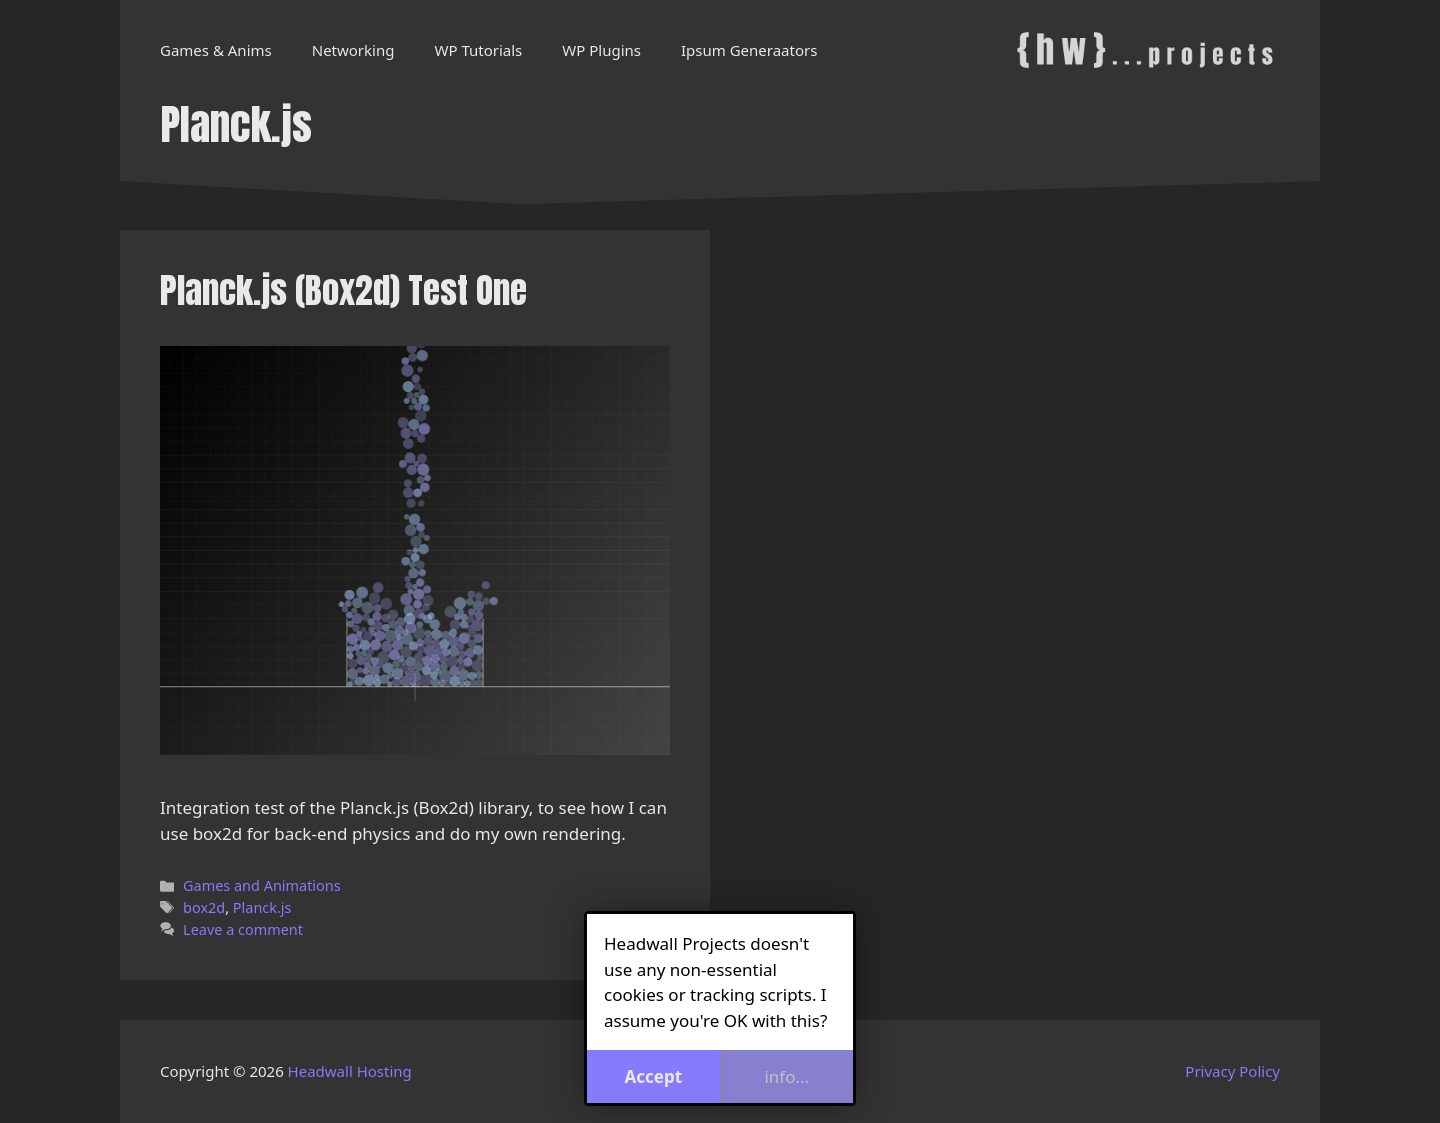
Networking (353, 50)
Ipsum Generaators (749, 50)
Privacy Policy (1232, 1071)
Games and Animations (262, 885)
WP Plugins (601, 50)
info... (786, 1076)
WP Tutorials (478, 50)
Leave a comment (243, 929)
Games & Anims (216, 50)
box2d (204, 907)
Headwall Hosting (350, 1071)
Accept (653, 1076)
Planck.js (262, 907)
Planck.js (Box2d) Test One (343, 290)
